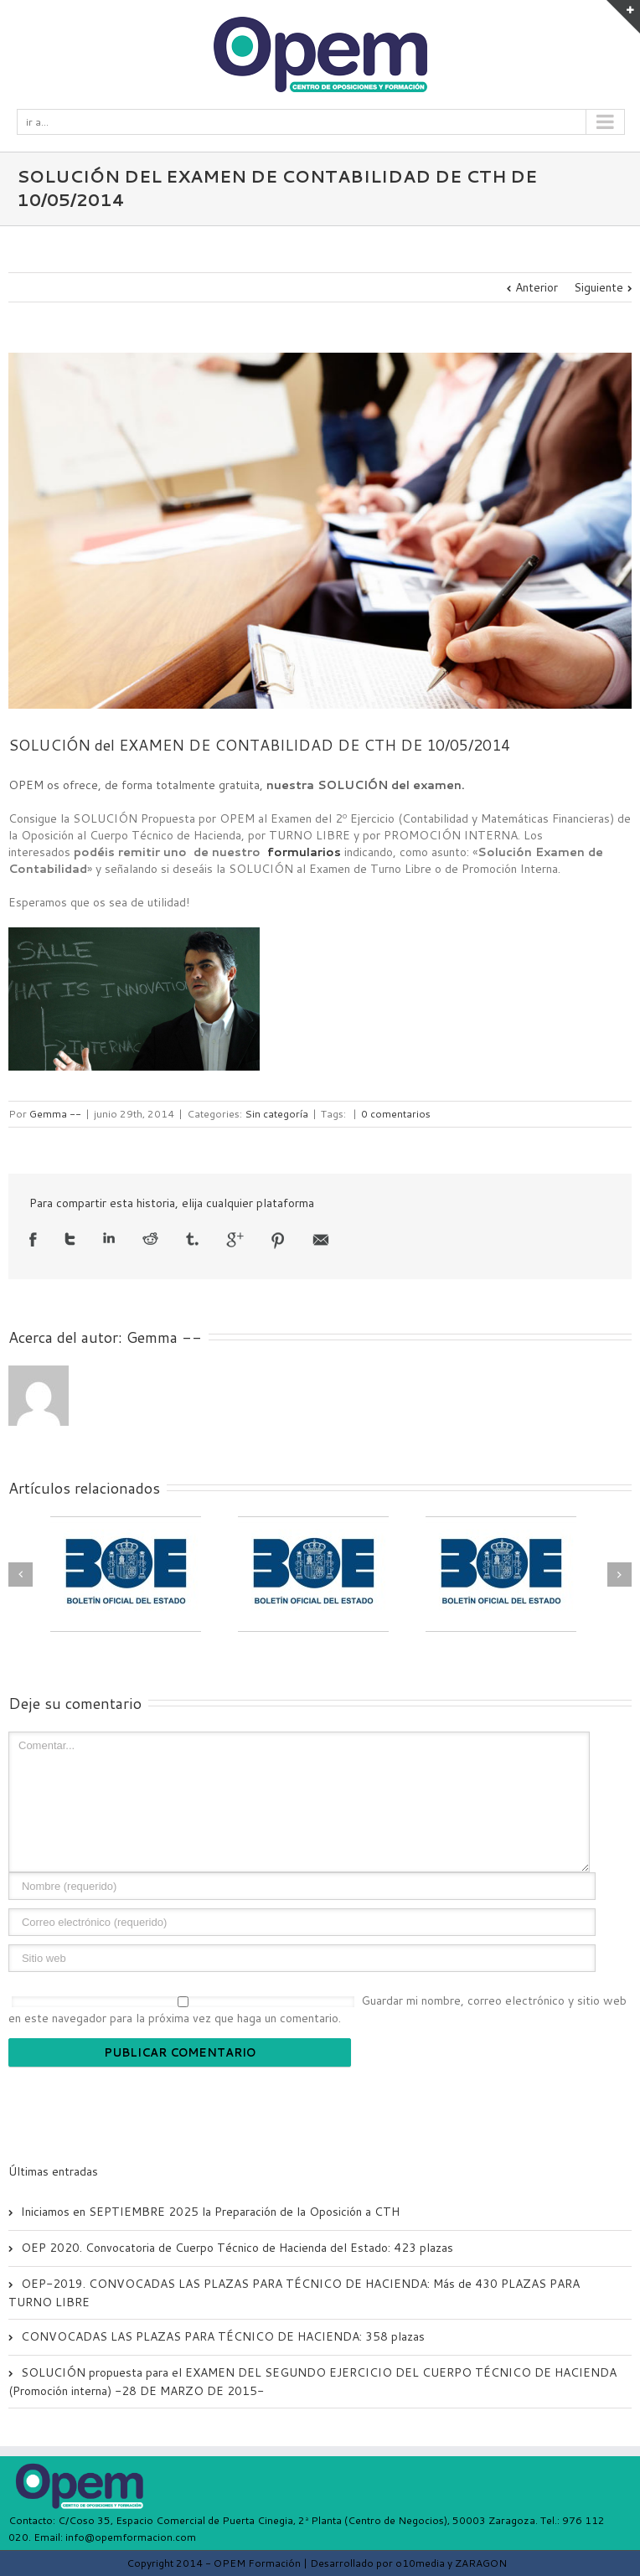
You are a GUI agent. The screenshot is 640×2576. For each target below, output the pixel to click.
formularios (304, 852)
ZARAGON (481, 2563)
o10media (420, 2563)
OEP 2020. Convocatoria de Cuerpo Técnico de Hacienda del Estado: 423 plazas (237, 2247)
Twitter (70, 1239)
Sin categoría (276, 1114)
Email (320, 1240)
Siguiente (598, 287)
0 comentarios (396, 1114)
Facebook (33, 1239)
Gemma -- (55, 1114)
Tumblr (192, 1239)
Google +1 (235, 1239)
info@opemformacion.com (130, 2537)
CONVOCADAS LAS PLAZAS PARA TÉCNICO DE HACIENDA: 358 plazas (223, 2336)
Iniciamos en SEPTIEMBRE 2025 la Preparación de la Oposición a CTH (210, 2211)
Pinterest (278, 1240)
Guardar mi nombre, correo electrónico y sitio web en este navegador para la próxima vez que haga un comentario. (317, 2009)
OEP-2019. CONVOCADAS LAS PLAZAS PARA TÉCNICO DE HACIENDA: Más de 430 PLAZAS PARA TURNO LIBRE (294, 2292)
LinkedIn (109, 1237)
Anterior (536, 287)
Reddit (150, 1238)
